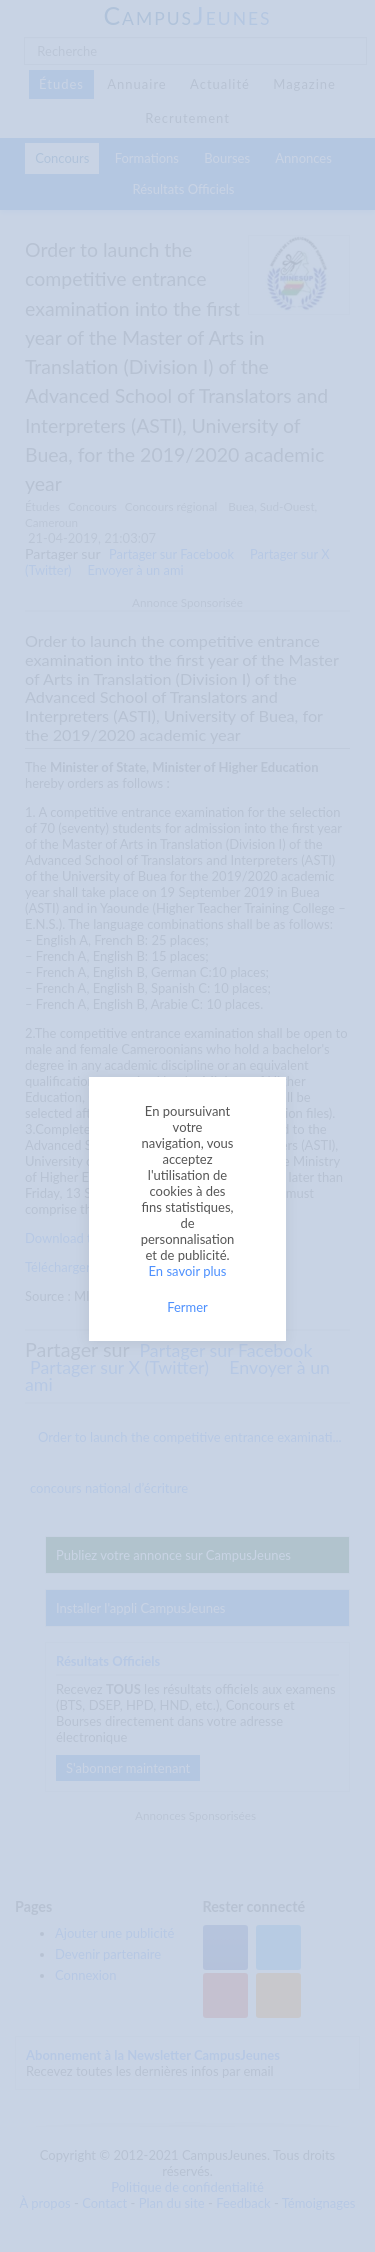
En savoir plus (188, 1271)
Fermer (187, 1307)
